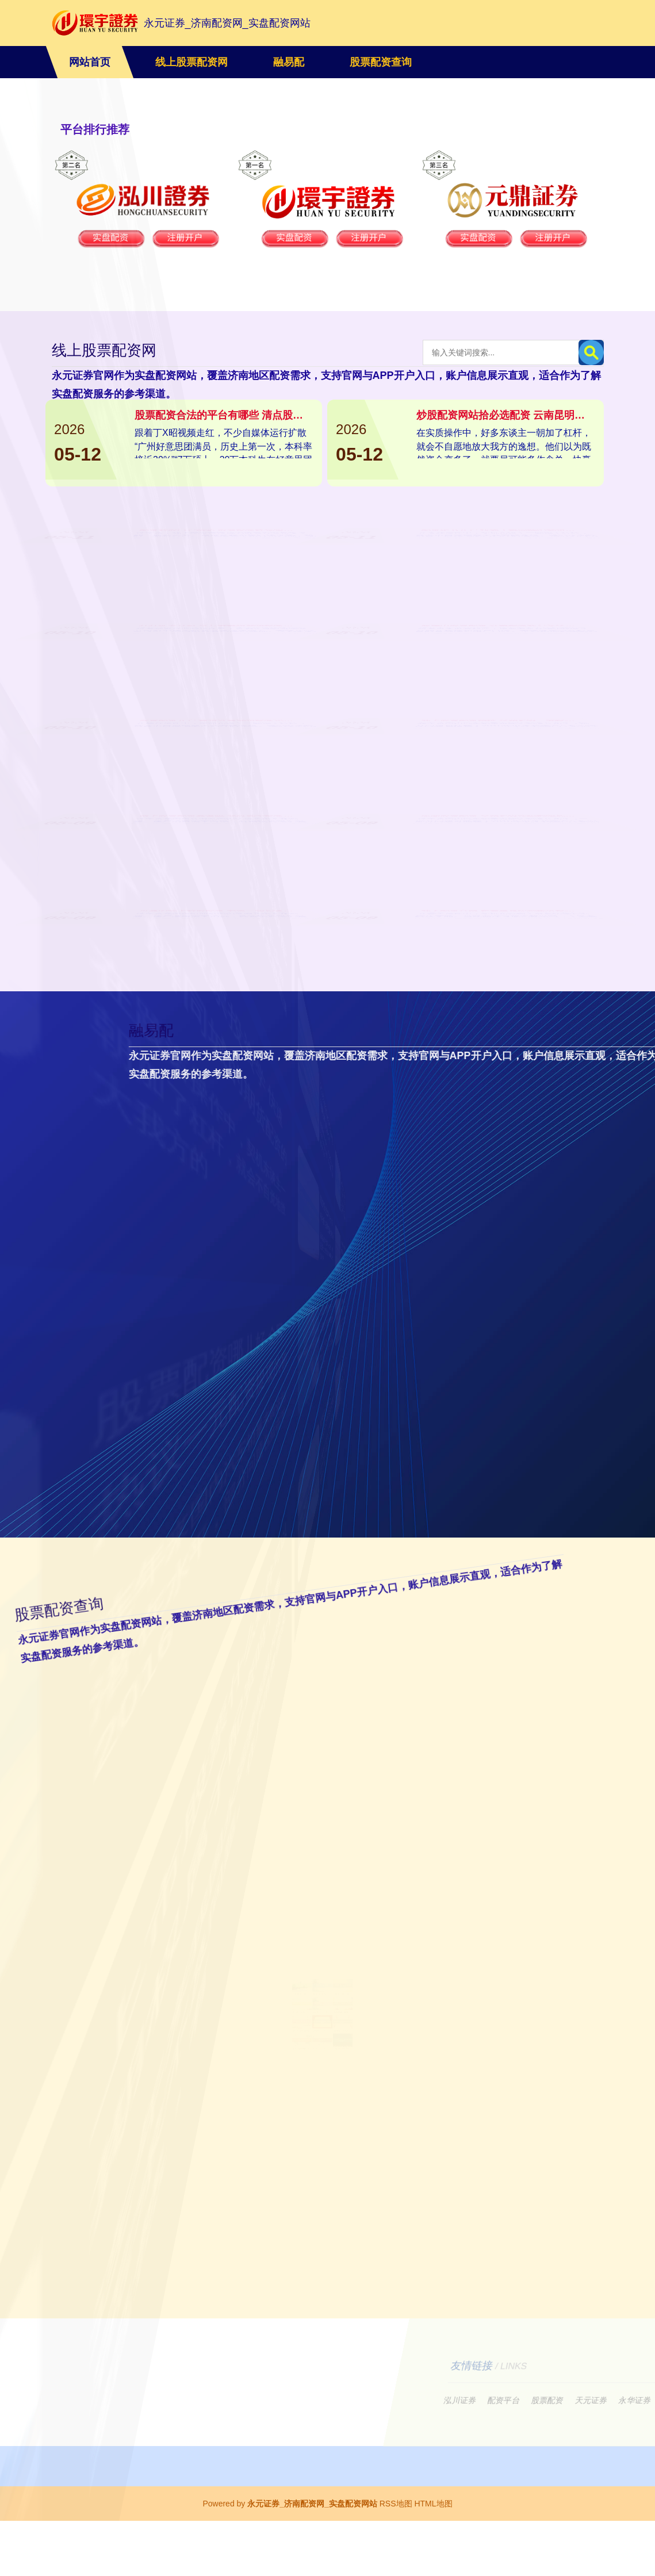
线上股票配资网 (191, 62)
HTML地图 (433, 2558)
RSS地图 (396, 2558)
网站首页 (89, 62)
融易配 (288, 62)
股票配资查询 (381, 62)
